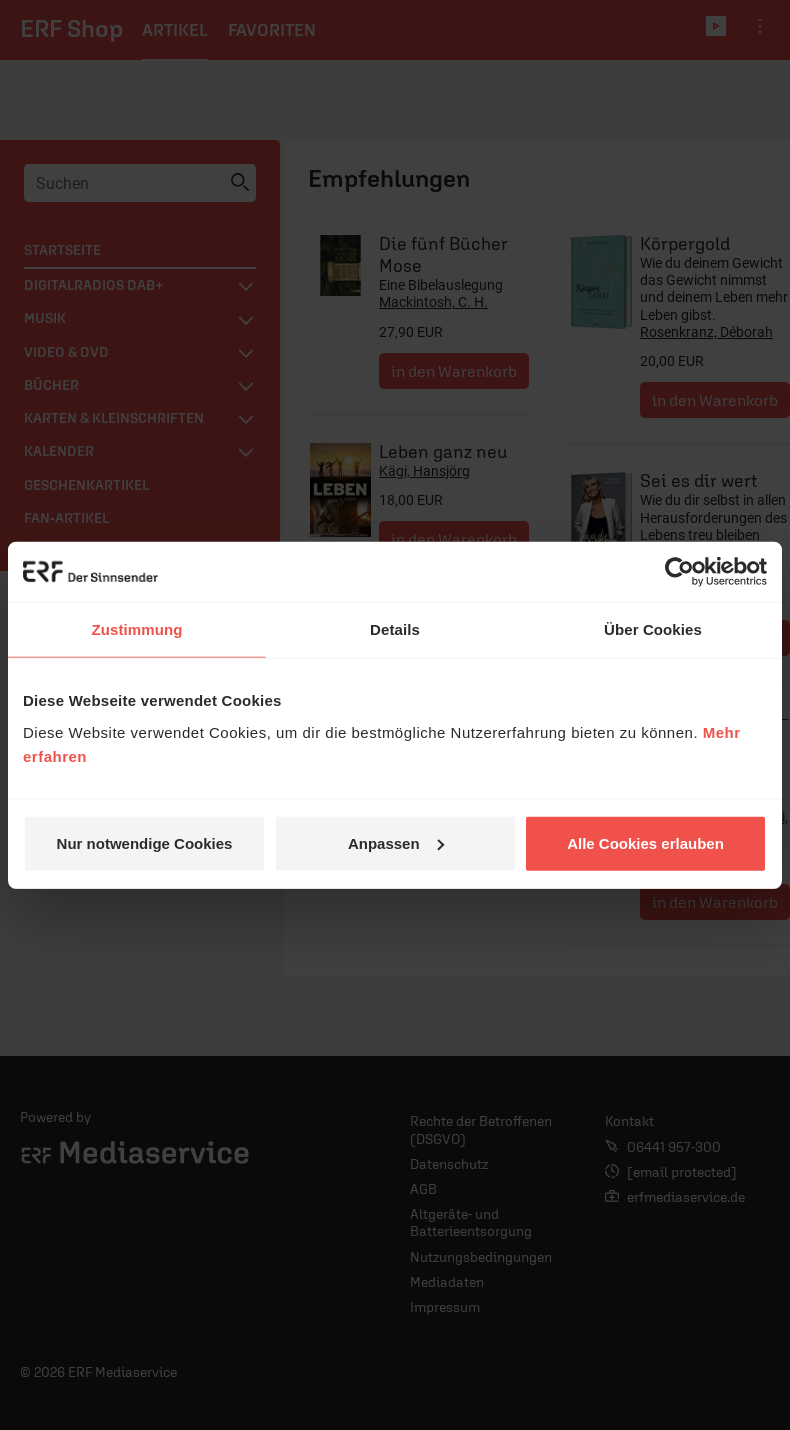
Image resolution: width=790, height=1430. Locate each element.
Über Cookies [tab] (653, 629)
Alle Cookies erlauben (645, 842)
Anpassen (396, 842)
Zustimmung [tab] (137, 629)
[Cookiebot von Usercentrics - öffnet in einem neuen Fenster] (679, 572)
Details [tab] (395, 629)
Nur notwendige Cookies (145, 842)
